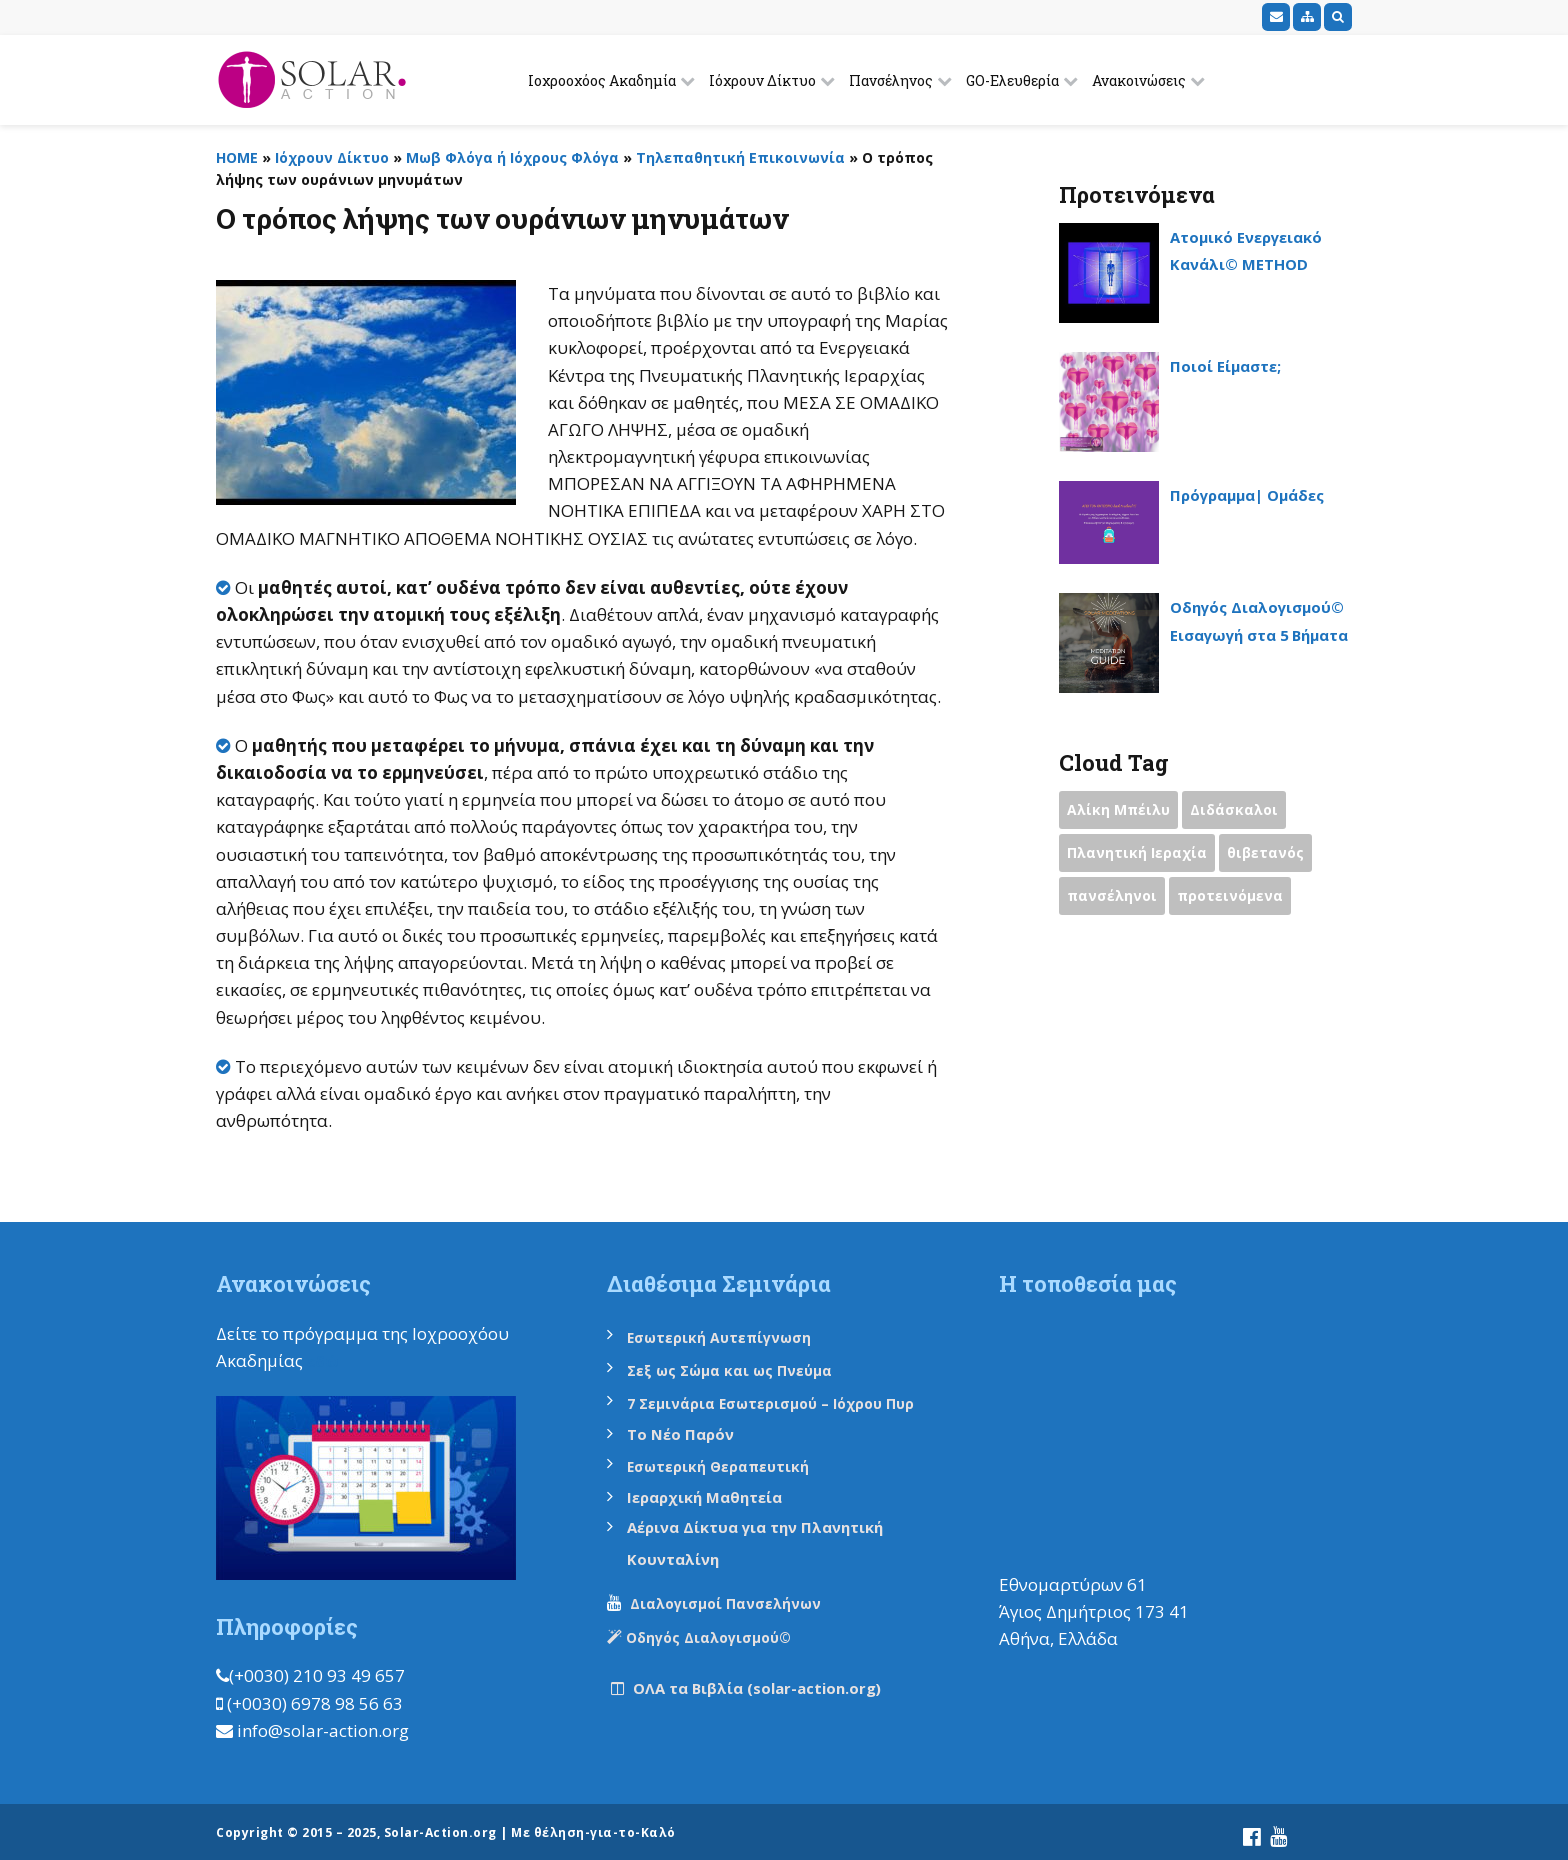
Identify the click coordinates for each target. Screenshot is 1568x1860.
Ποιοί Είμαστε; (1235, 365)
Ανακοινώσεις (1139, 80)
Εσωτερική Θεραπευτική (729, 1463)
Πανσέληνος (891, 80)
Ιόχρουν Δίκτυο (762, 80)
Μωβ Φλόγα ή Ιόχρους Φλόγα (512, 157)
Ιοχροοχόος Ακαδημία (602, 80)
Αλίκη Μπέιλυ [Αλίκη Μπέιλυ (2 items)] (1121, 812)
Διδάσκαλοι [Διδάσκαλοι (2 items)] (1242, 812)
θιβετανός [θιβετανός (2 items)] (1273, 857)
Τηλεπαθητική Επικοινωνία (740, 157)
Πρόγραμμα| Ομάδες (1260, 494)
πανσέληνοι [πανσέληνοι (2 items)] (1114, 902)
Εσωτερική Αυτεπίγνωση (732, 1337)
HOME (237, 157)
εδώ (324, 1360)
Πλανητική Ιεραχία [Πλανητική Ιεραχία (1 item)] (1140, 857)
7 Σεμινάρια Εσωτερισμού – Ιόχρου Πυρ (786, 1401)
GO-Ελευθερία (1012, 80)
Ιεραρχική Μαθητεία (717, 1492)
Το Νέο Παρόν (688, 1430)
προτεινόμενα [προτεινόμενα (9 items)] (1238, 902)
